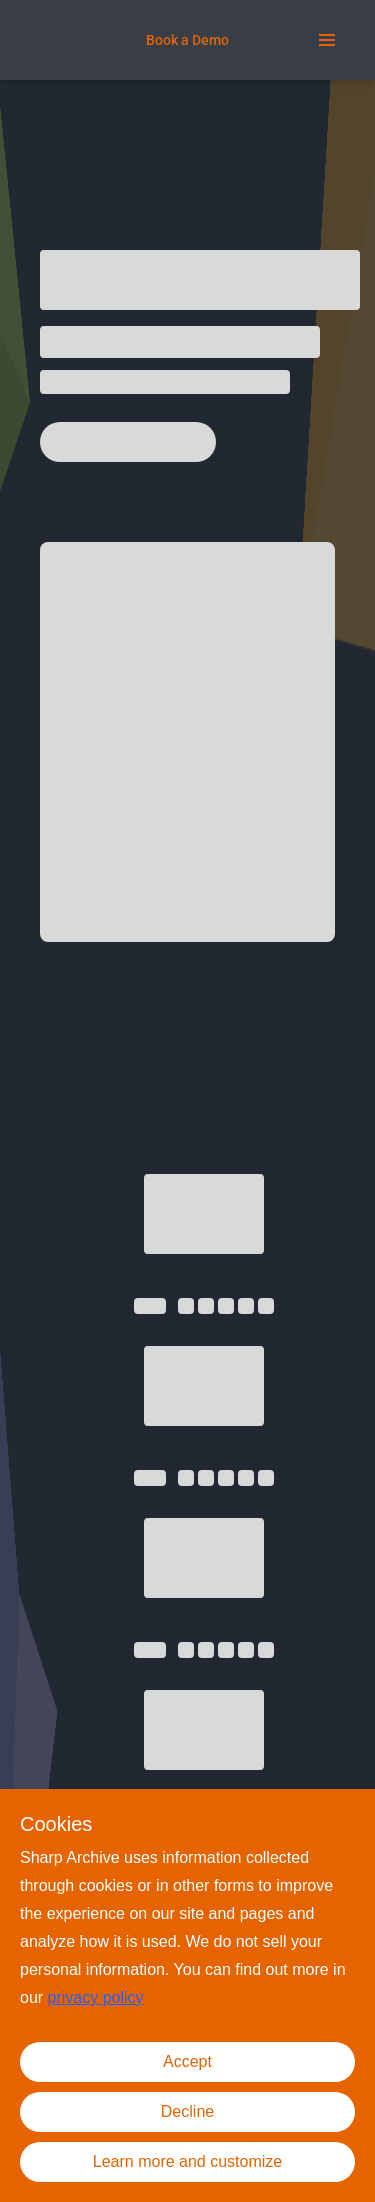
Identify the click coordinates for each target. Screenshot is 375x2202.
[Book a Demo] (187, 40)
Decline (187, 2111)
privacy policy (96, 1997)
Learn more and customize (187, 2161)
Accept (187, 2061)
